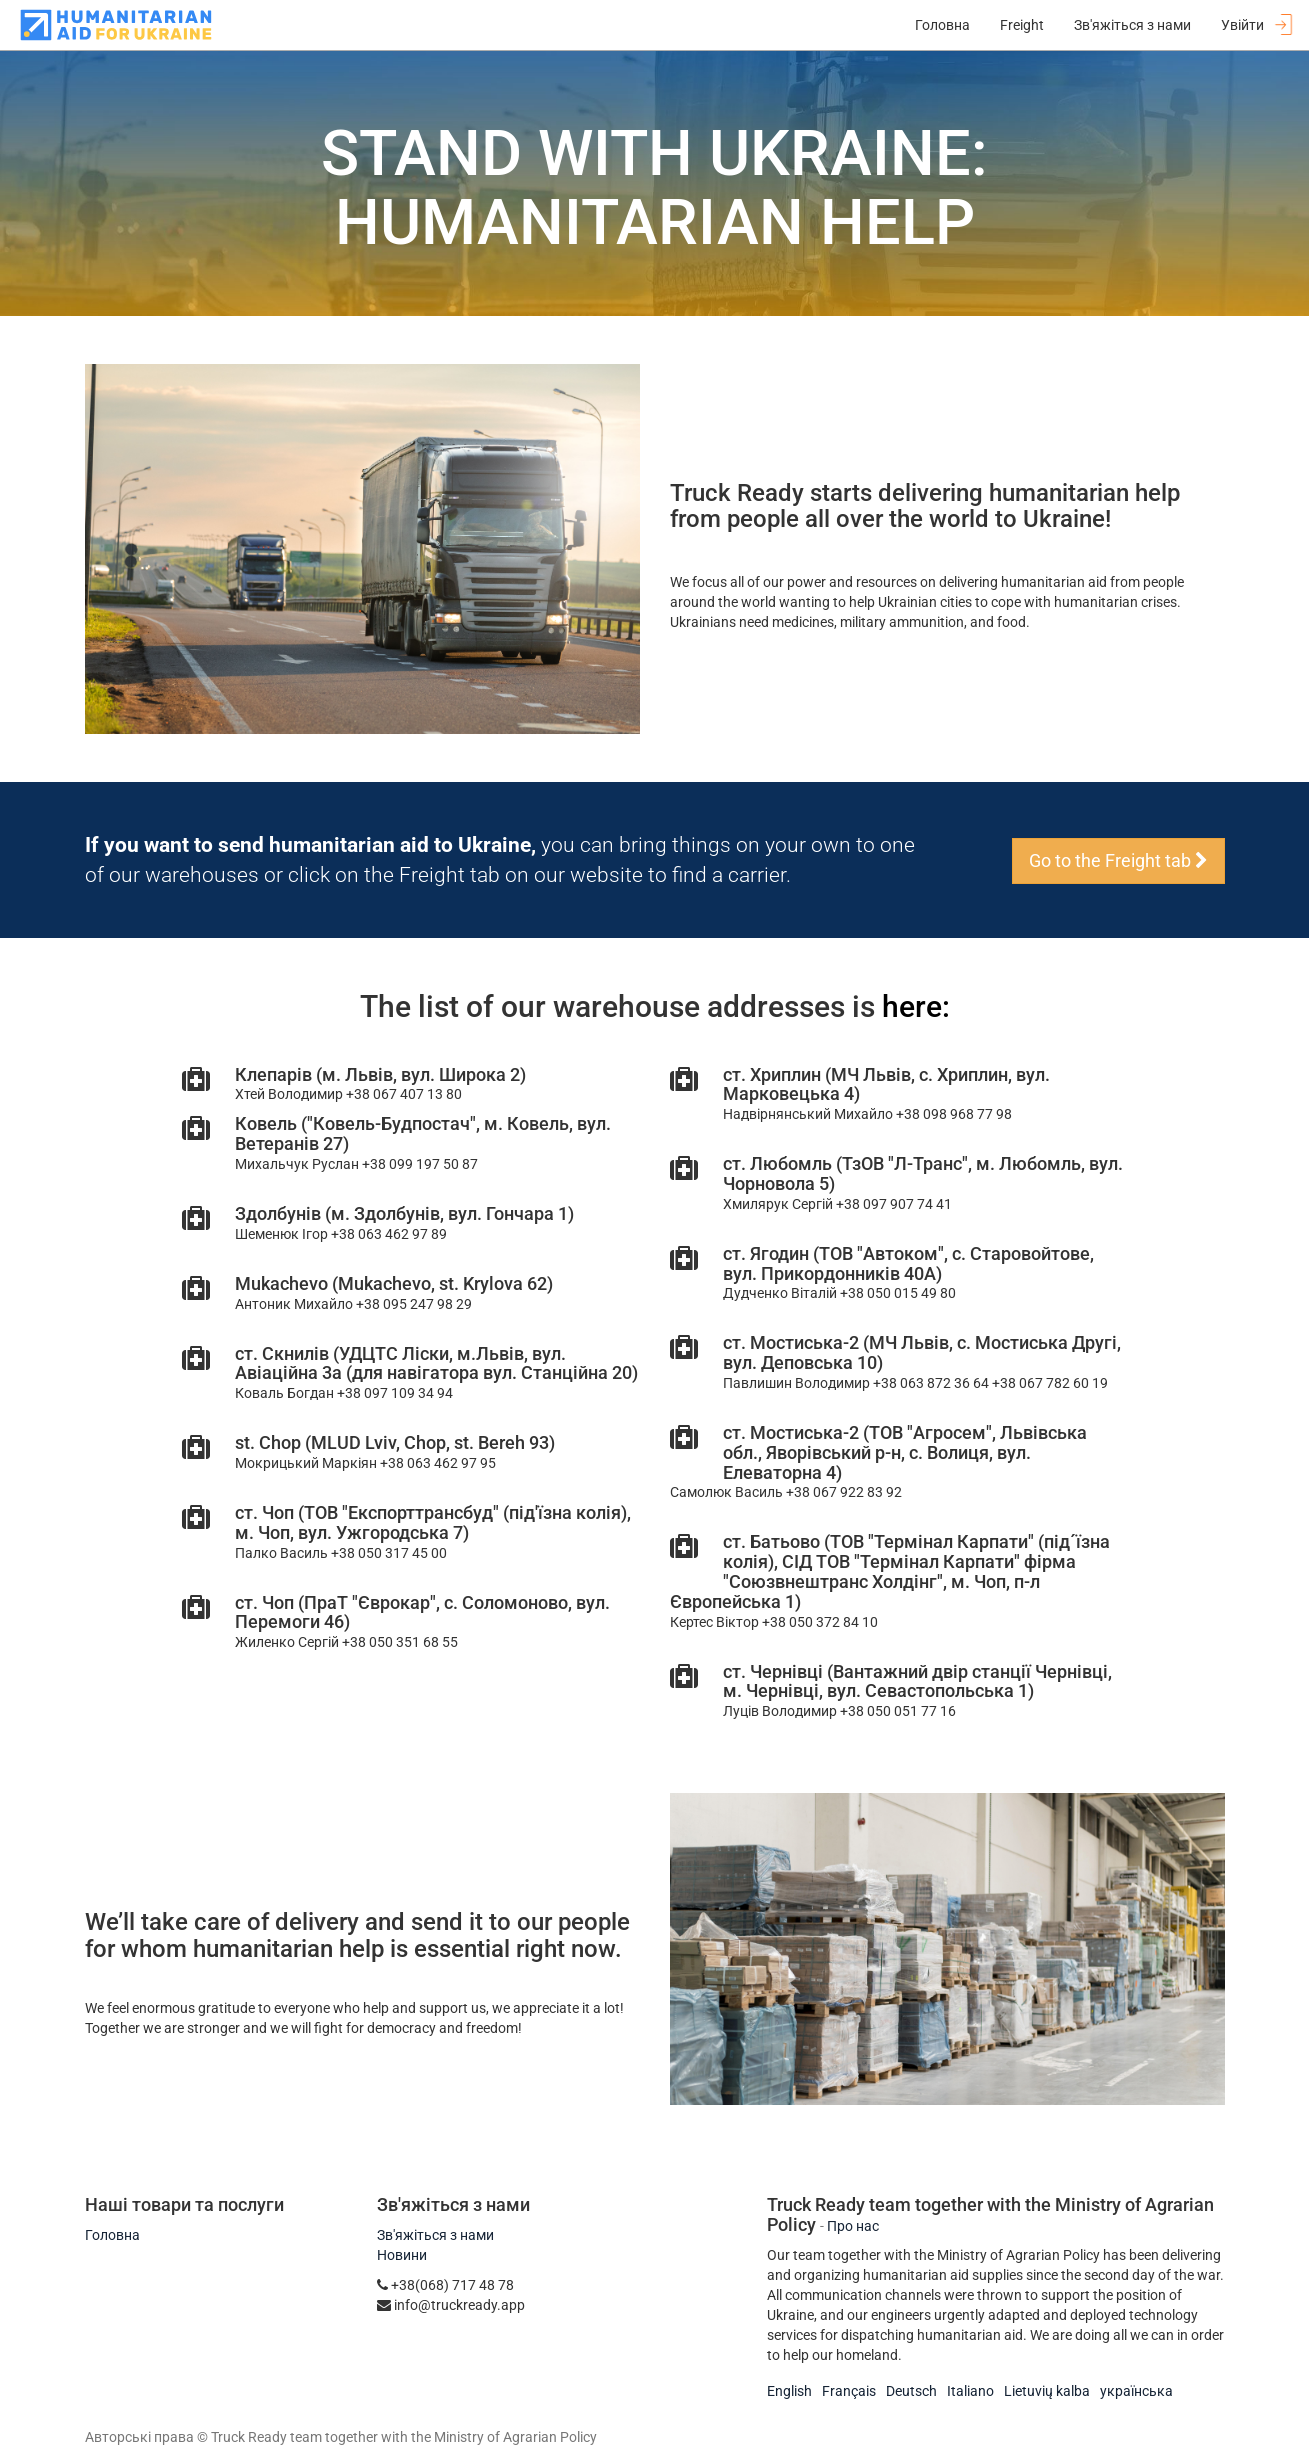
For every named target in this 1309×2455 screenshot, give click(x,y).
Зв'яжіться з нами (435, 2235)
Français (849, 2391)
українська (1136, 2391)
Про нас (853, 2226)
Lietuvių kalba (1047, 2391)
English (789, 2391)
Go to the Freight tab (1118, 860)
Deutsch (911, 2391)
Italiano (970, 2391)
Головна (112, 2235)
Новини (402, 2255)
